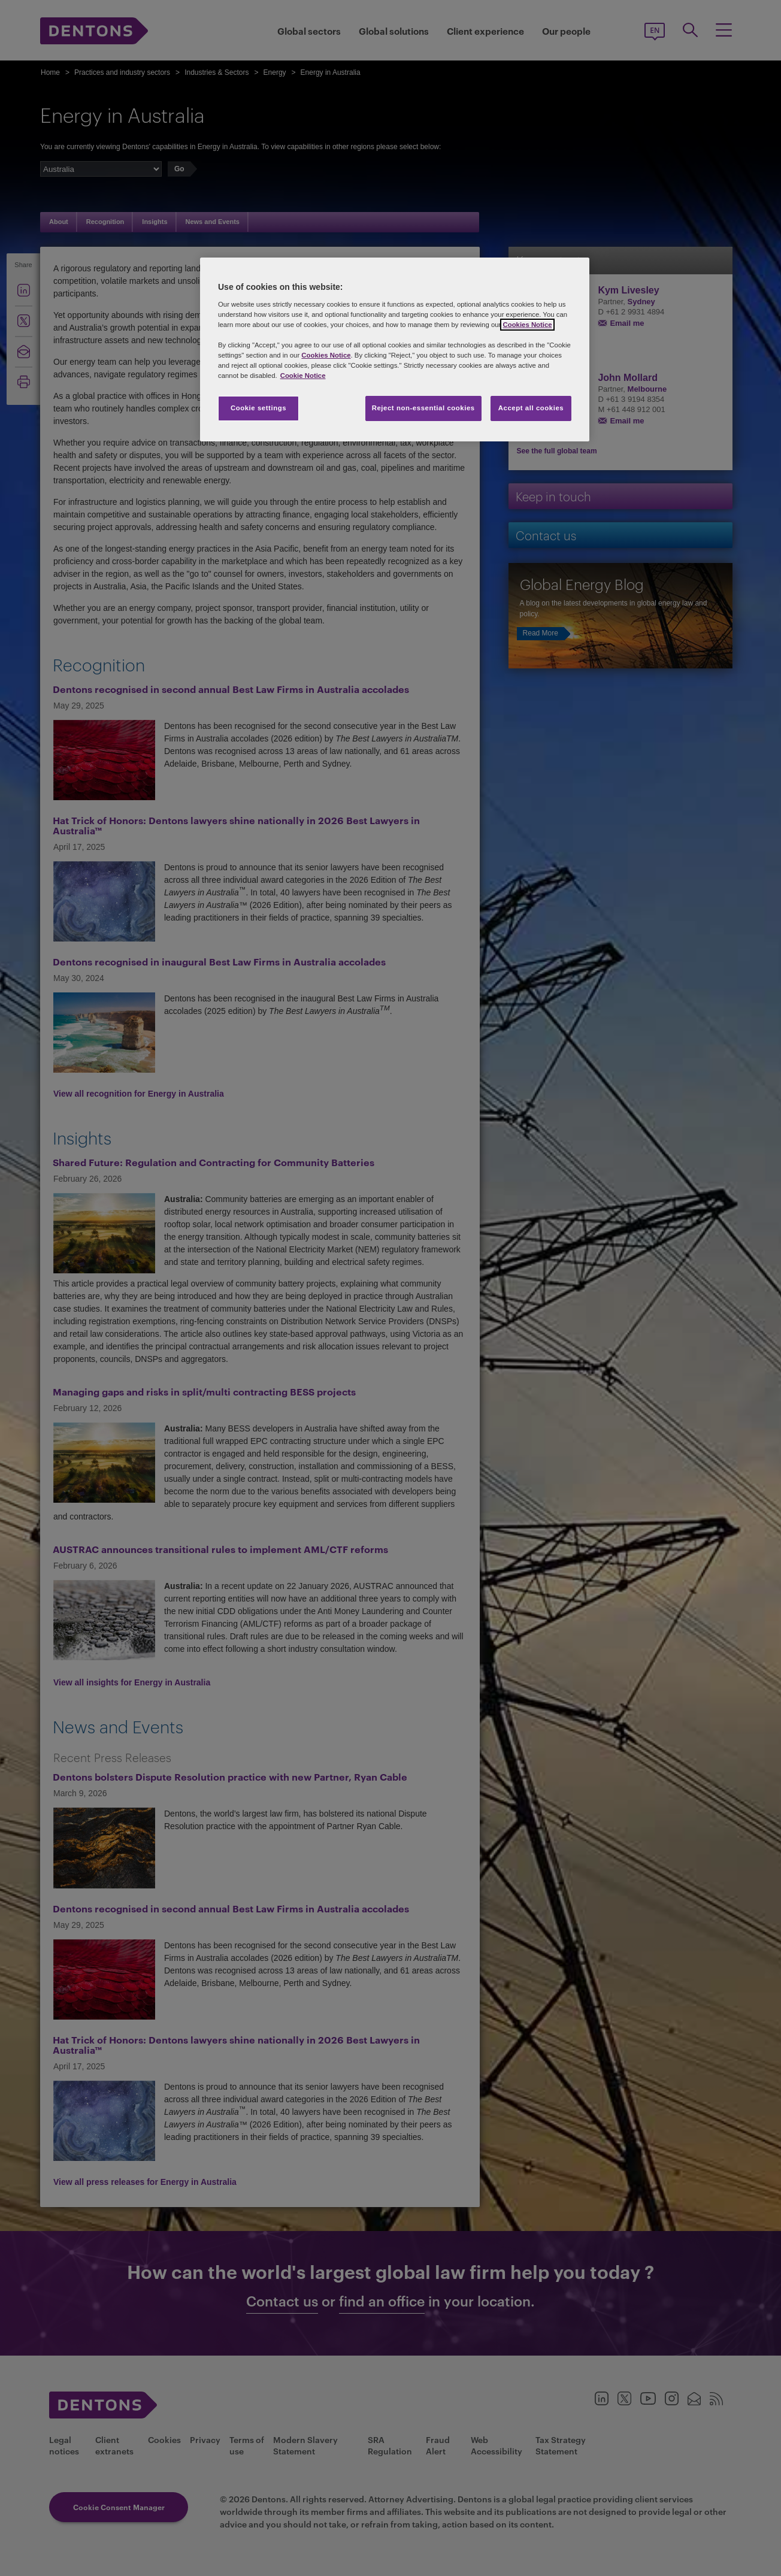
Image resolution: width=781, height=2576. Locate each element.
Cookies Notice (527, 324)
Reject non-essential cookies (423, 407)
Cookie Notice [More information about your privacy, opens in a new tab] (303, 375)
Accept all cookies (531, 407)
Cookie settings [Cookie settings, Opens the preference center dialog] (258, 407)
